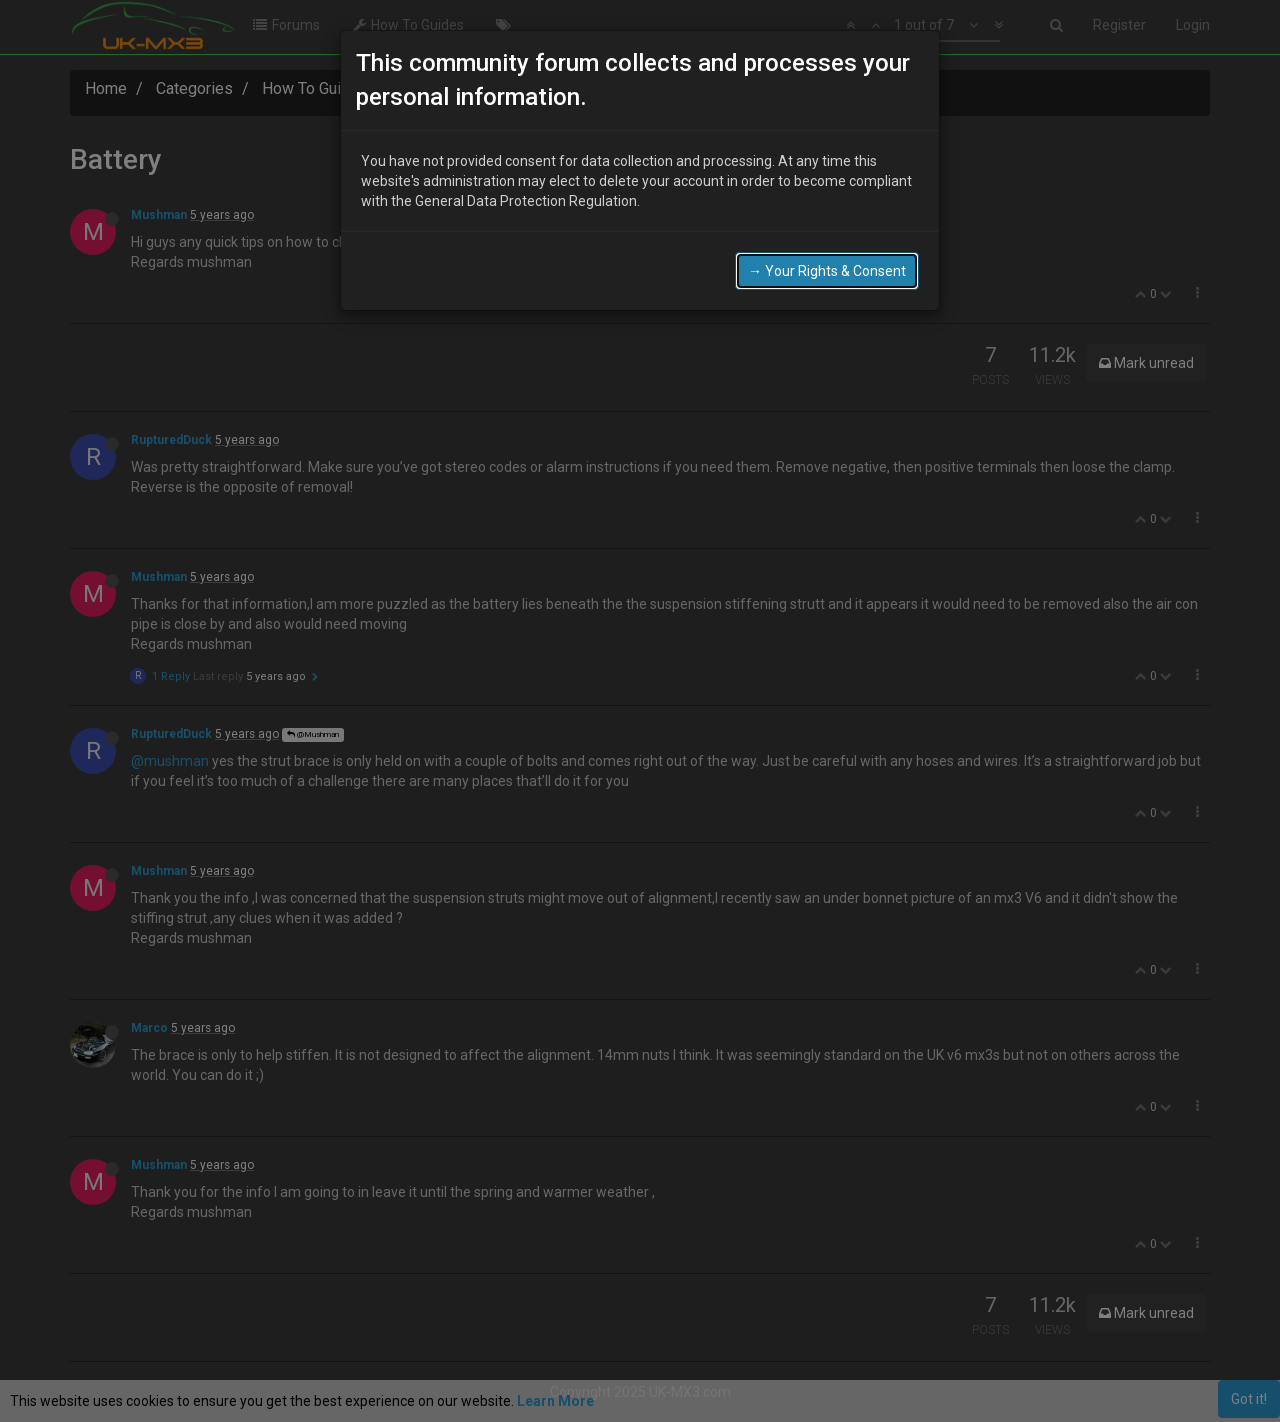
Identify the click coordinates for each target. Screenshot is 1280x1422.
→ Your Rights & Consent (827, 271)
